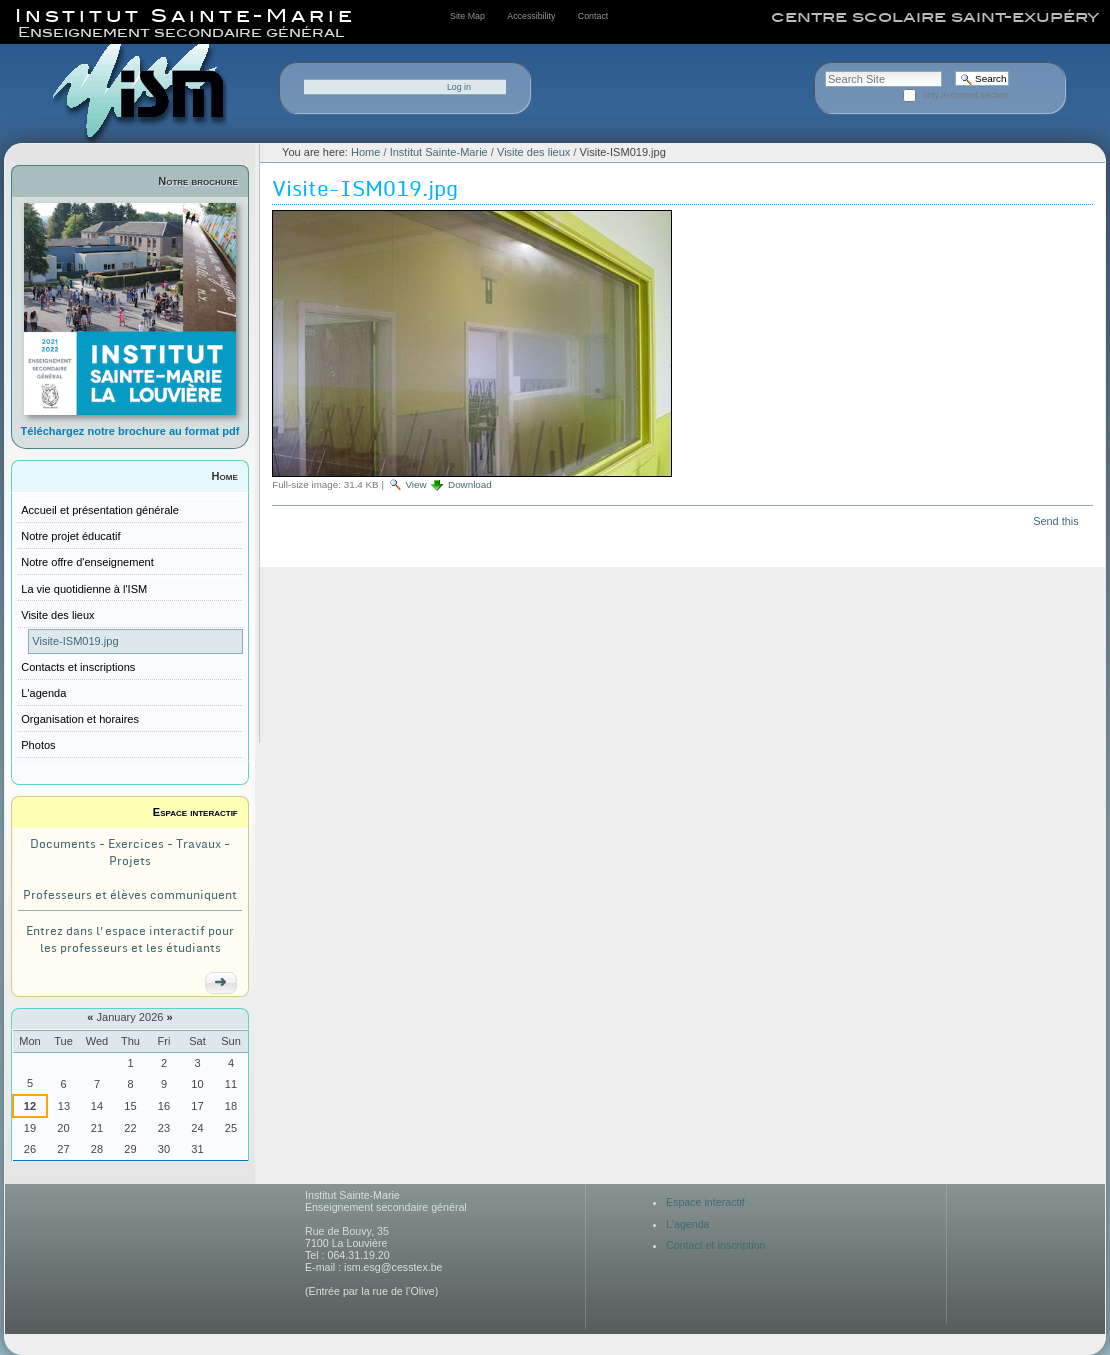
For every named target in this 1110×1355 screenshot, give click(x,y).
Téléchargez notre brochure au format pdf (130, 431)
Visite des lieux (533, 152)
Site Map (467, 16)
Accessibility (531, 16)
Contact (593, 16)
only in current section (966, 95)
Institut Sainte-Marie (439, 152)
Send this (1055, 521)
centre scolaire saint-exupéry (935, 17)
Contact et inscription (716, 1245)
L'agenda (688, 1224)
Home (225, 476)
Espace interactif (195, 812)
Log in (459, 87)
